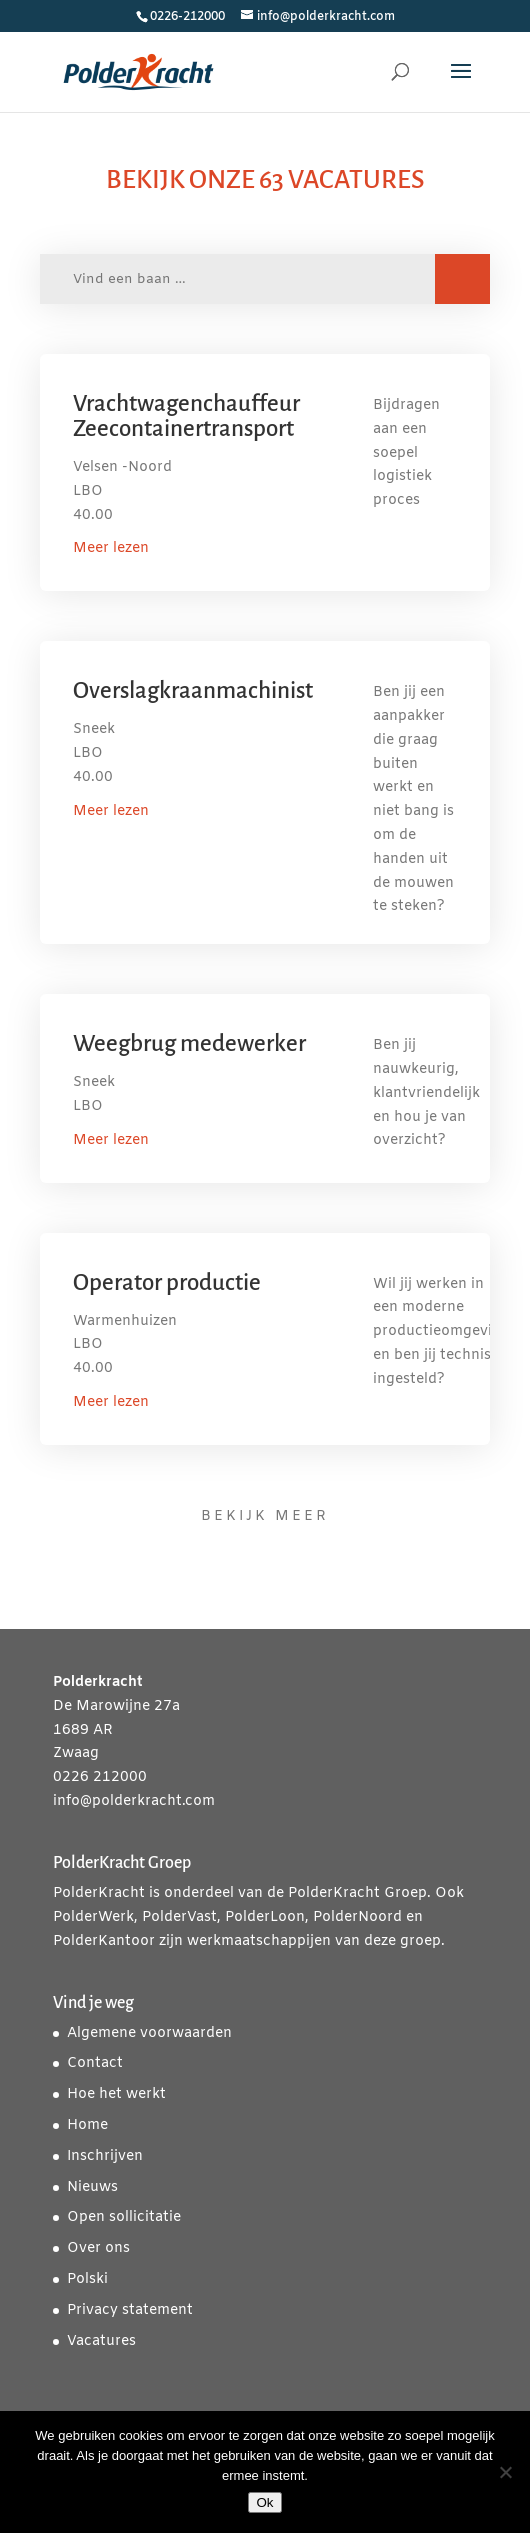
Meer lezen (111, 548)
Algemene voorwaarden (149, 2033)
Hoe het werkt (116, 2094)
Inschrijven (105, 2156)
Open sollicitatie (124, 2217)
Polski (87, 2279)
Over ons (98, 2248)
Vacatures (101, 2341)
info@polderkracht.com (134, 1801)
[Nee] (505, 2472)
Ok (264, 2502)
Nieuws (92, 2187)
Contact (95, 2063)
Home (87, 2125)
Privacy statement (130, 2310)
